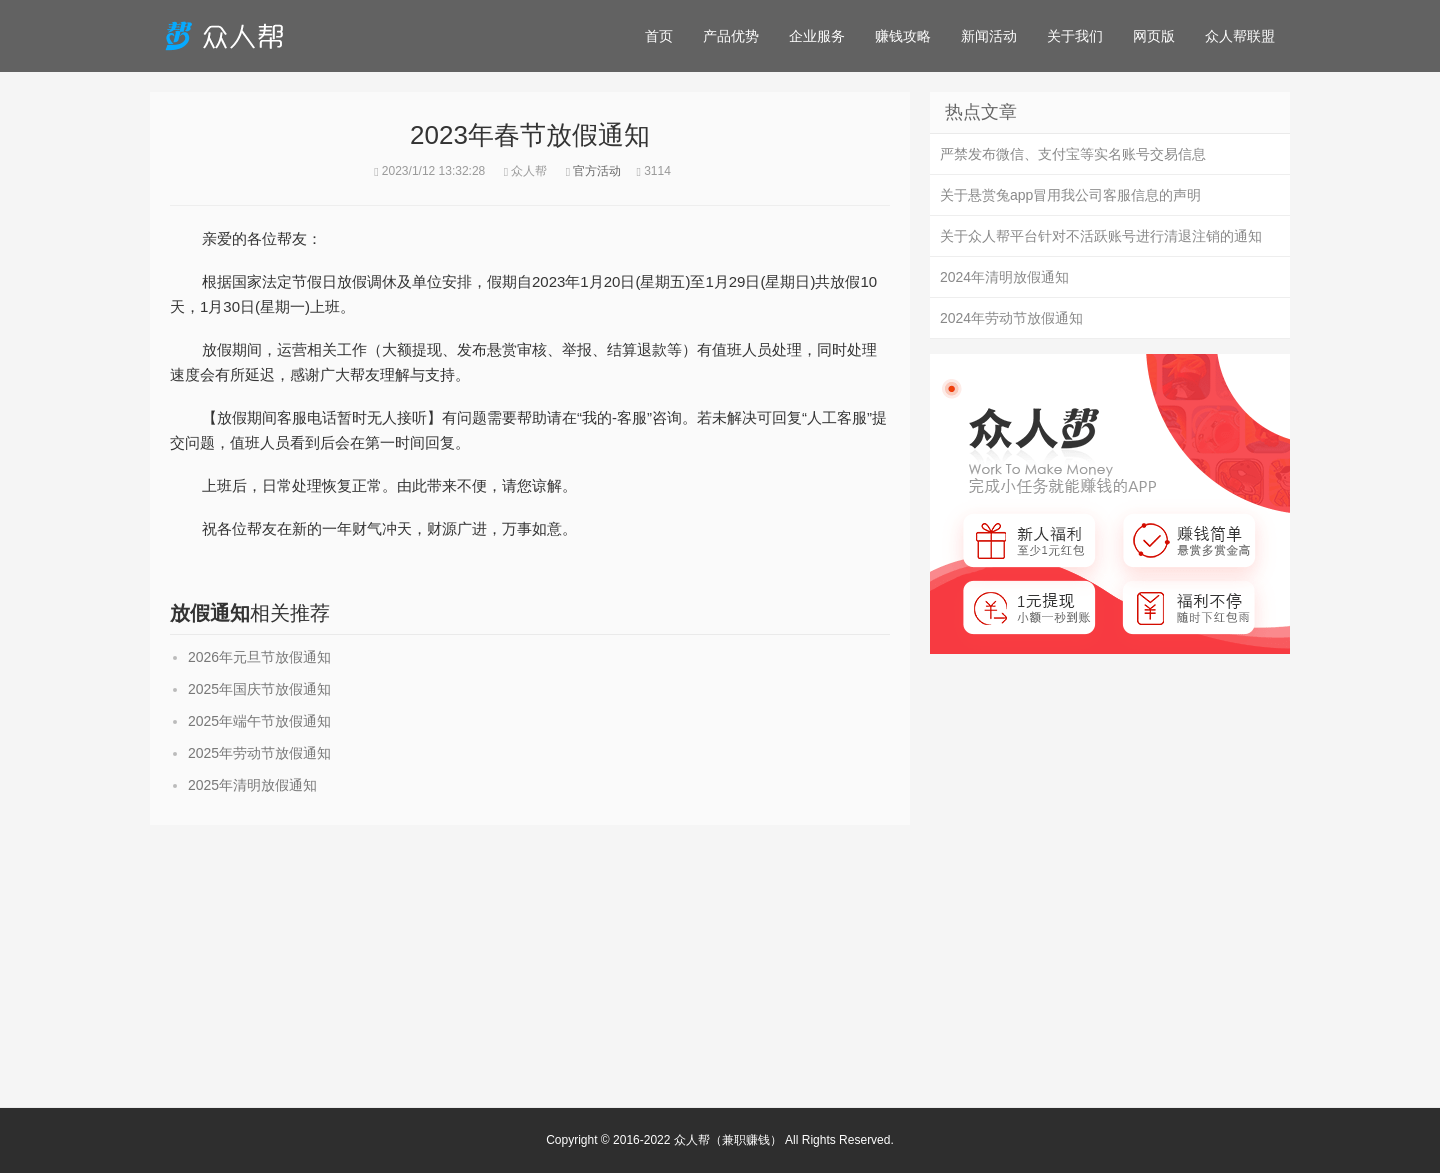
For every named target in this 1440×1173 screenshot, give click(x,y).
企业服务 (817, 36)
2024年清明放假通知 (1004, 277)
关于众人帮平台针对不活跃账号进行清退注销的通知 (1101, 236)
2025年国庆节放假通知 (259, 689)
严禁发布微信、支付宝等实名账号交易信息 (1073, 154)
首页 (659, 36)
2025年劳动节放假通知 (259, 753)
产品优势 (731, 36)
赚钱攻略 (903, 36)
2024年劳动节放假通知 (1011, 318)
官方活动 (597, 171)
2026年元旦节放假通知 (259, 657)
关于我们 (1075, 36)
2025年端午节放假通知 (259, 721)
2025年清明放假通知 (252, 785)
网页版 (1154, 36)
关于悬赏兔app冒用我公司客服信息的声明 (1070, 195)
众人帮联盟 (1240, 36)
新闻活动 (989, 36)
